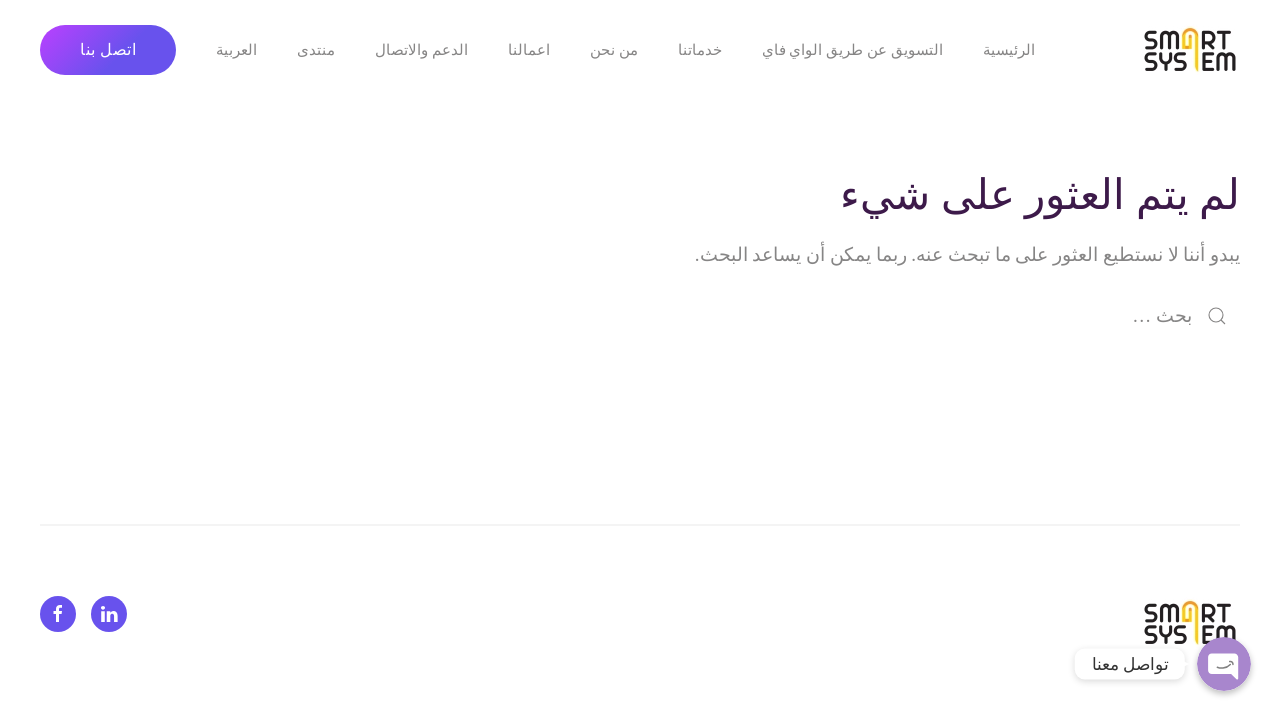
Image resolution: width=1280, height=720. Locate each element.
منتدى (316, 50)
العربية (236, 50)
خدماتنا (700, 50)
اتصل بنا (108, 49)
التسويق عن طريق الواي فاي (852, 50)
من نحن (614, 50)
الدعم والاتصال (421, 50)
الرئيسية (1009, 50)
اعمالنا (529, 50)
